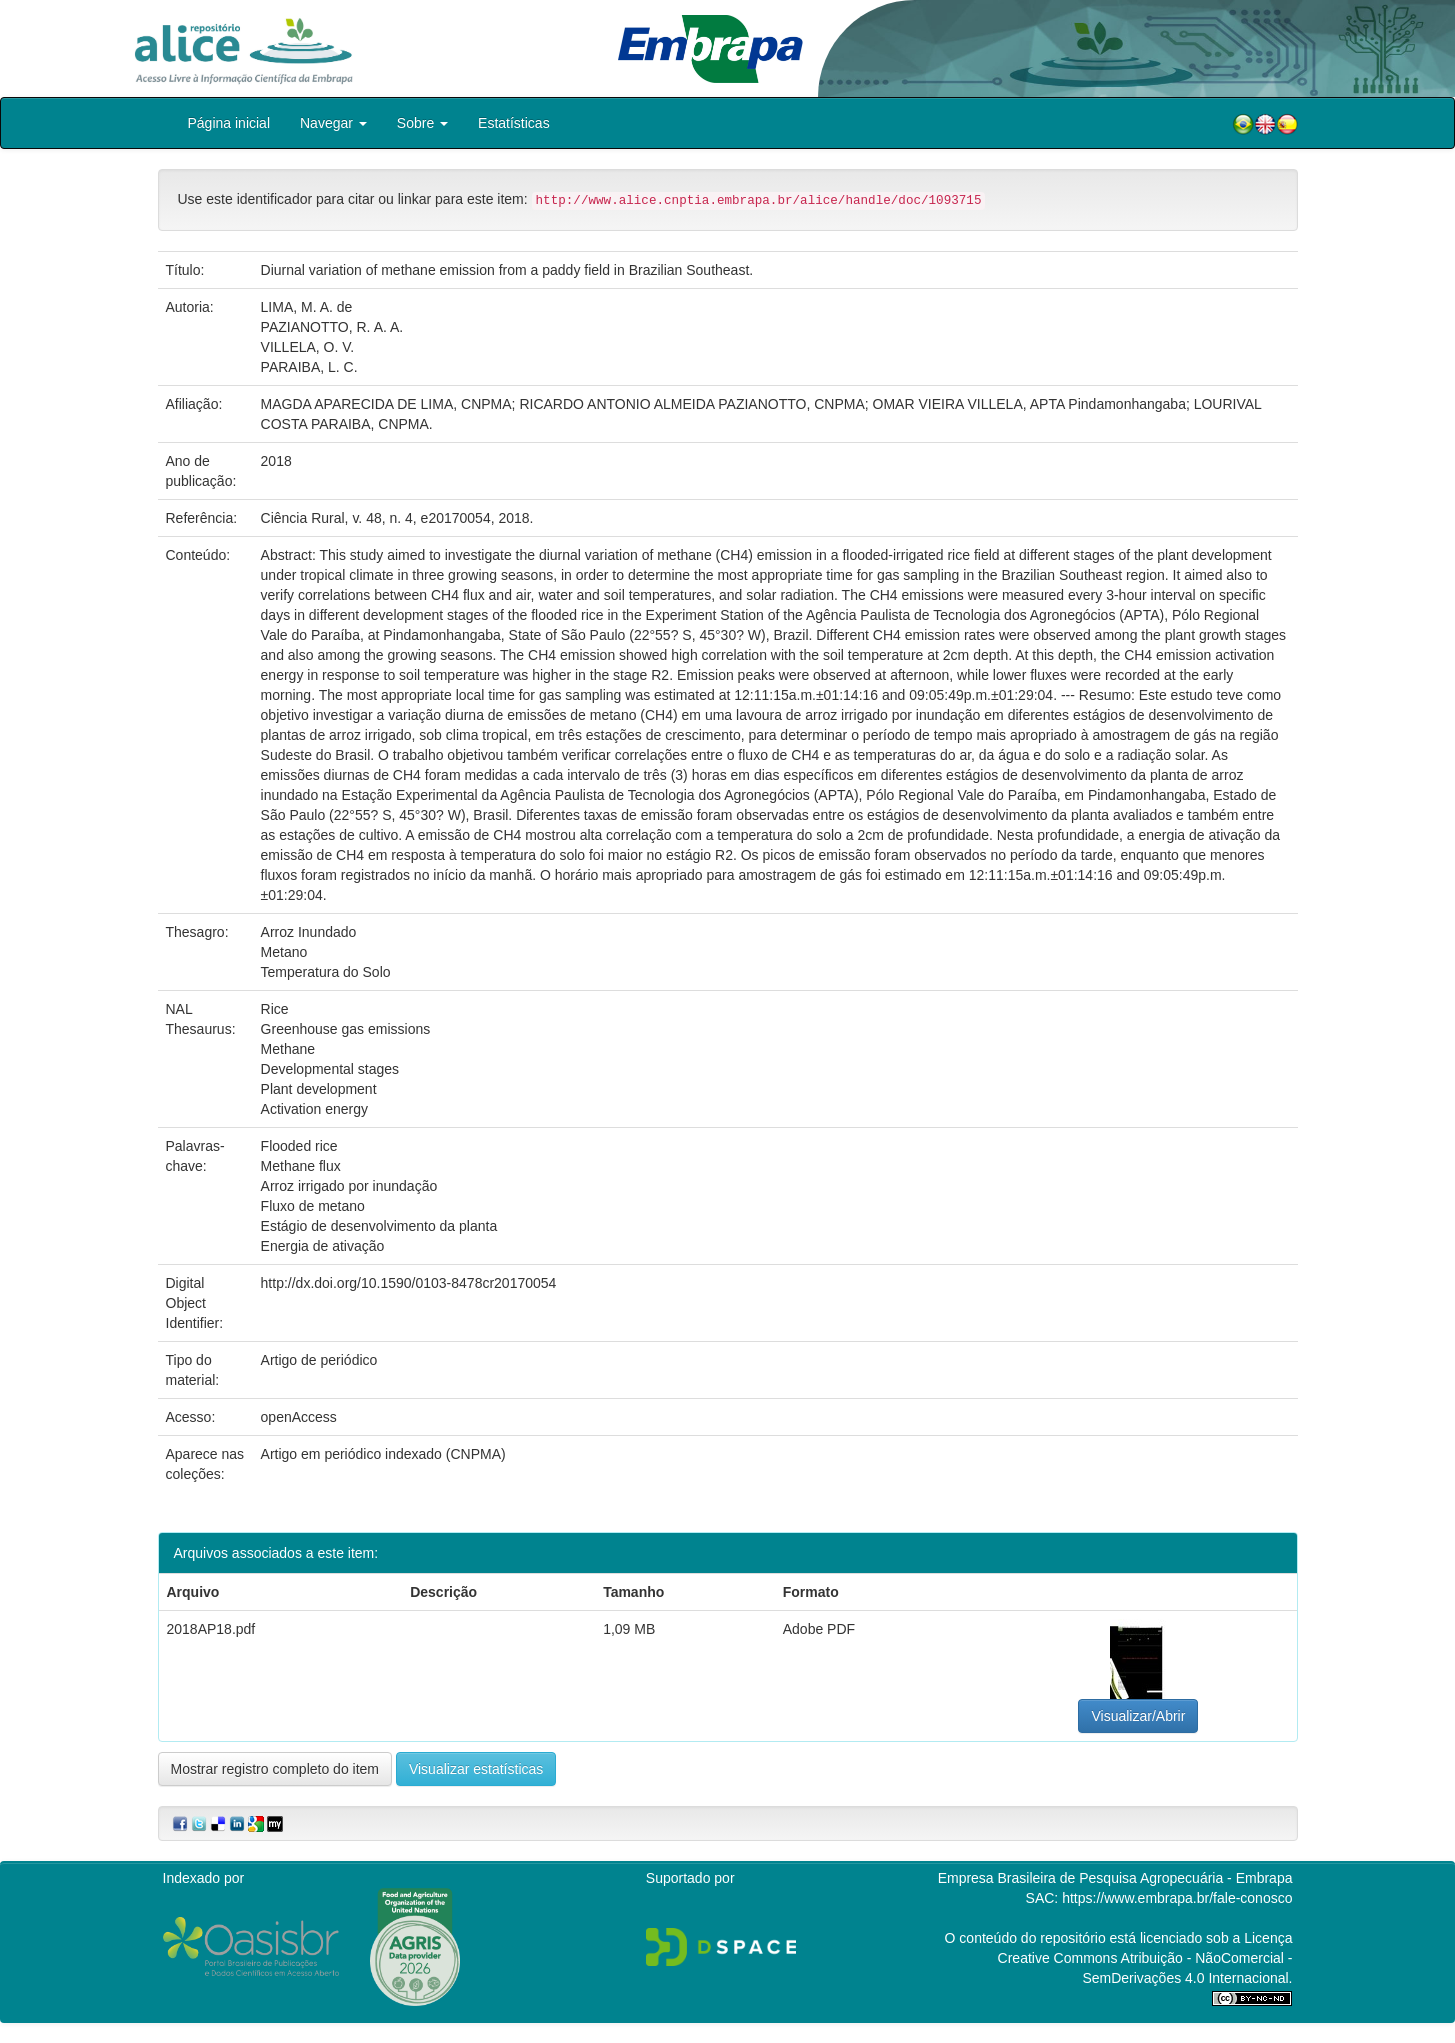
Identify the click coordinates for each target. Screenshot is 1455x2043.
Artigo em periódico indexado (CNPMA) (383, 1454)
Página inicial (229, 123)
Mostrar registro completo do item (275, 1769)
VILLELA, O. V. (308, 347)
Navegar (333, 123)
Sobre (422, 123)
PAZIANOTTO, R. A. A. (332, 327)
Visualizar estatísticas (476, 1769)
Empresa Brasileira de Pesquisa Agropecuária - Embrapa (1115, 1878)
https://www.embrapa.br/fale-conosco (1177, 1898)
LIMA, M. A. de (307, 307)
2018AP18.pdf (211, 1629)
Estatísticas (514, 123)
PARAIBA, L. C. (309, 367)
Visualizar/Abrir (1138, 1716)
